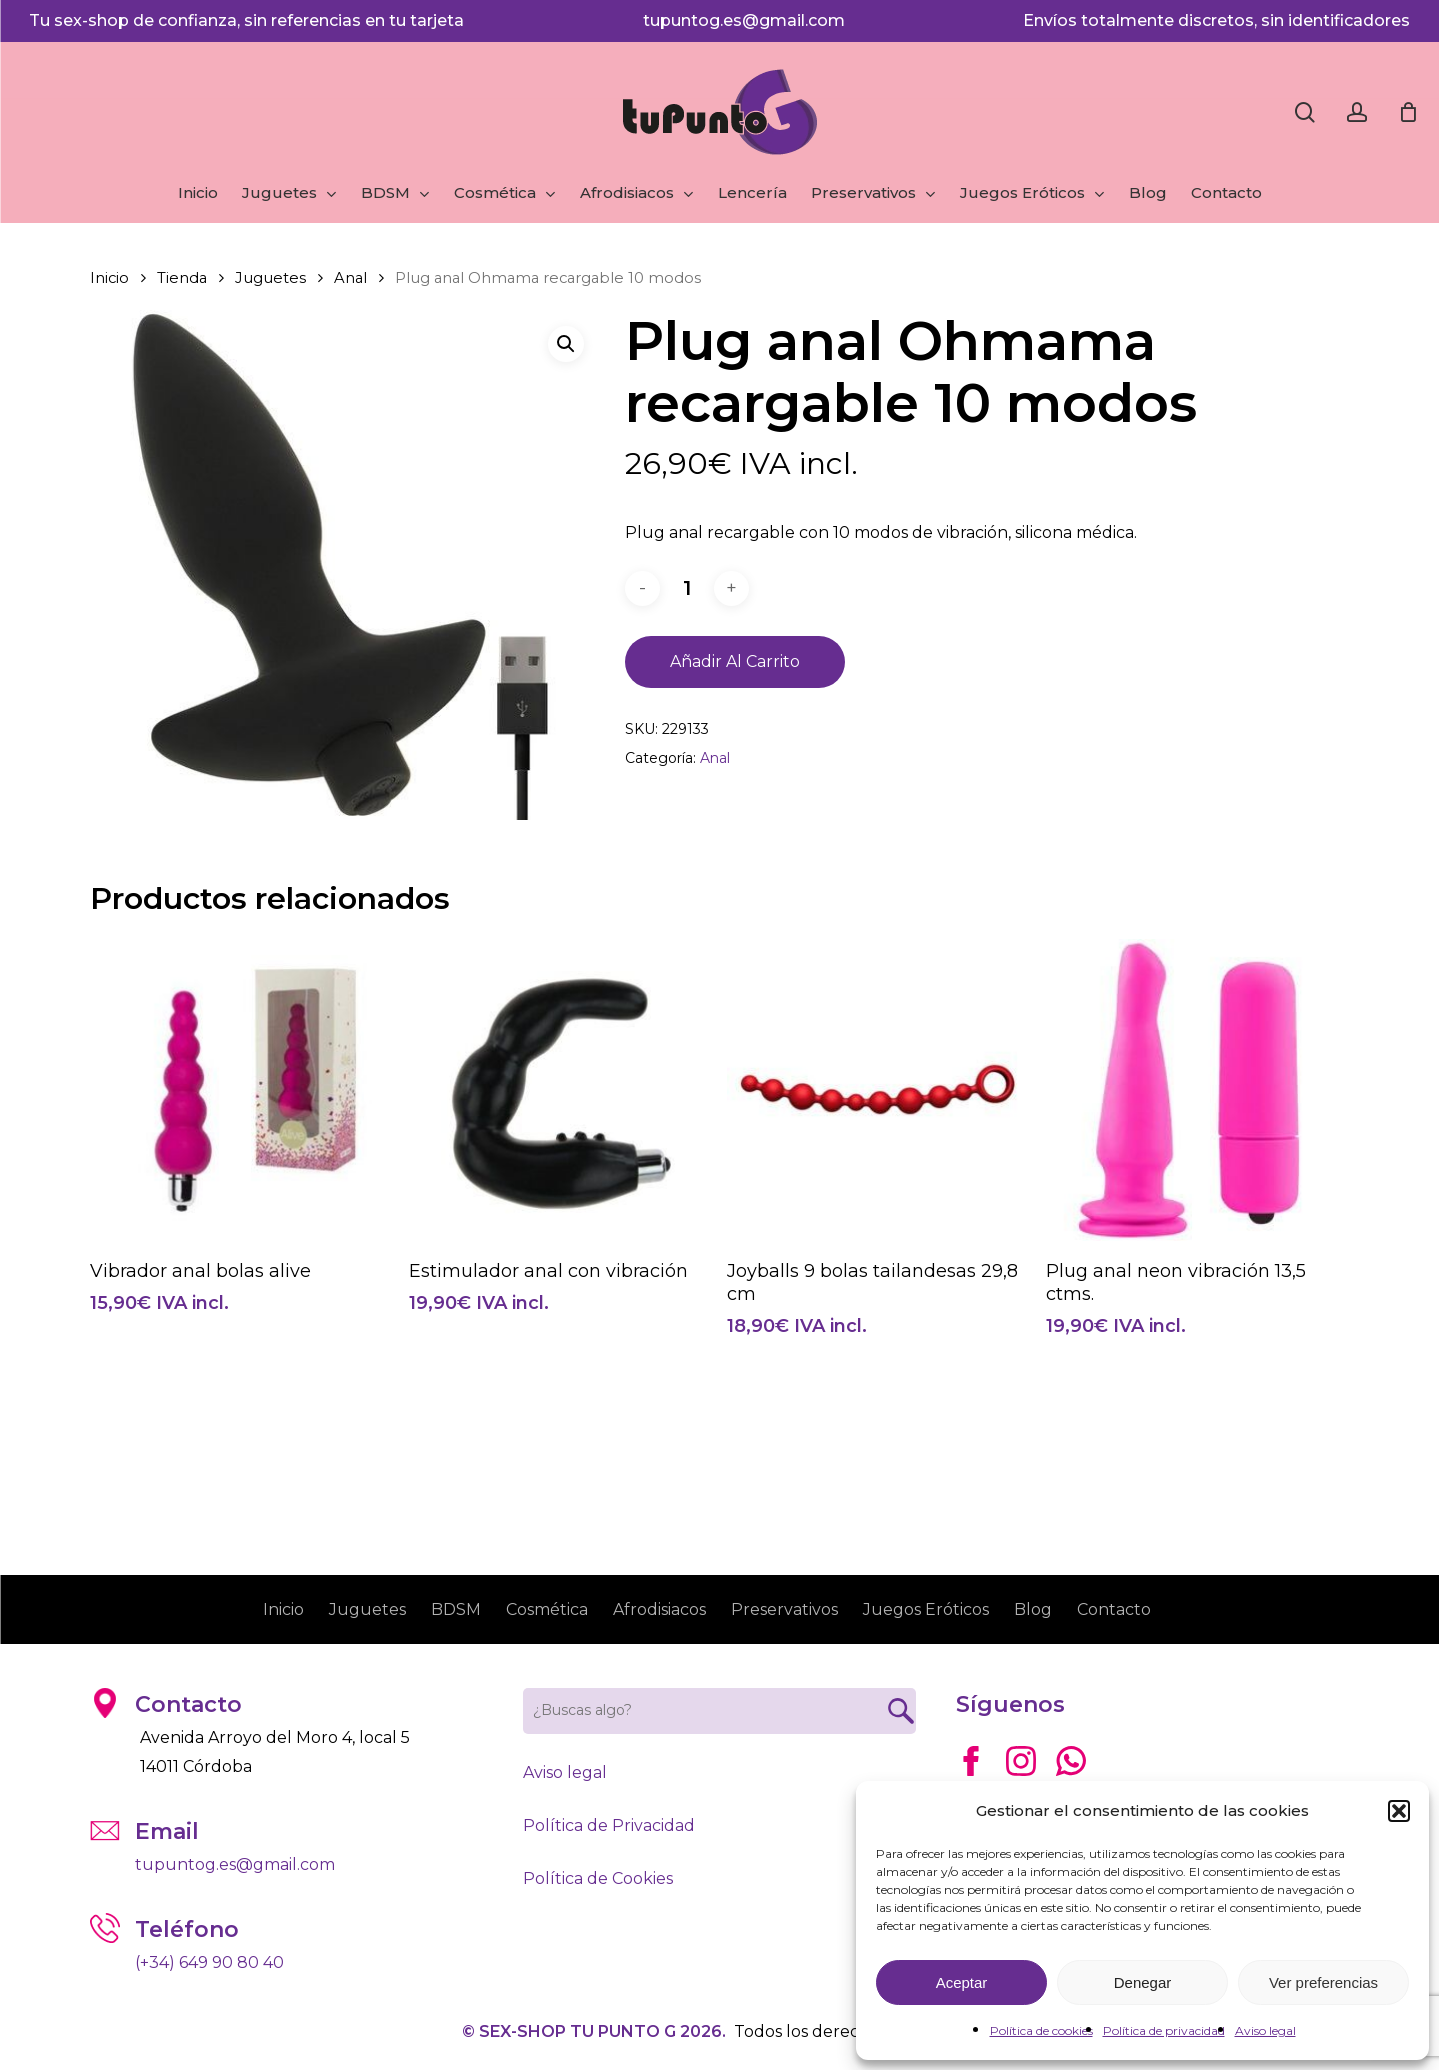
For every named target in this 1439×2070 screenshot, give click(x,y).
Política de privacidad (1164, 2030)
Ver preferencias (1323, 1982)
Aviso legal (1265, 2030)
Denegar (1143, 1982)
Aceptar (962, 1982)
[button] (1399, 1811)
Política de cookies (1041, 2030)
